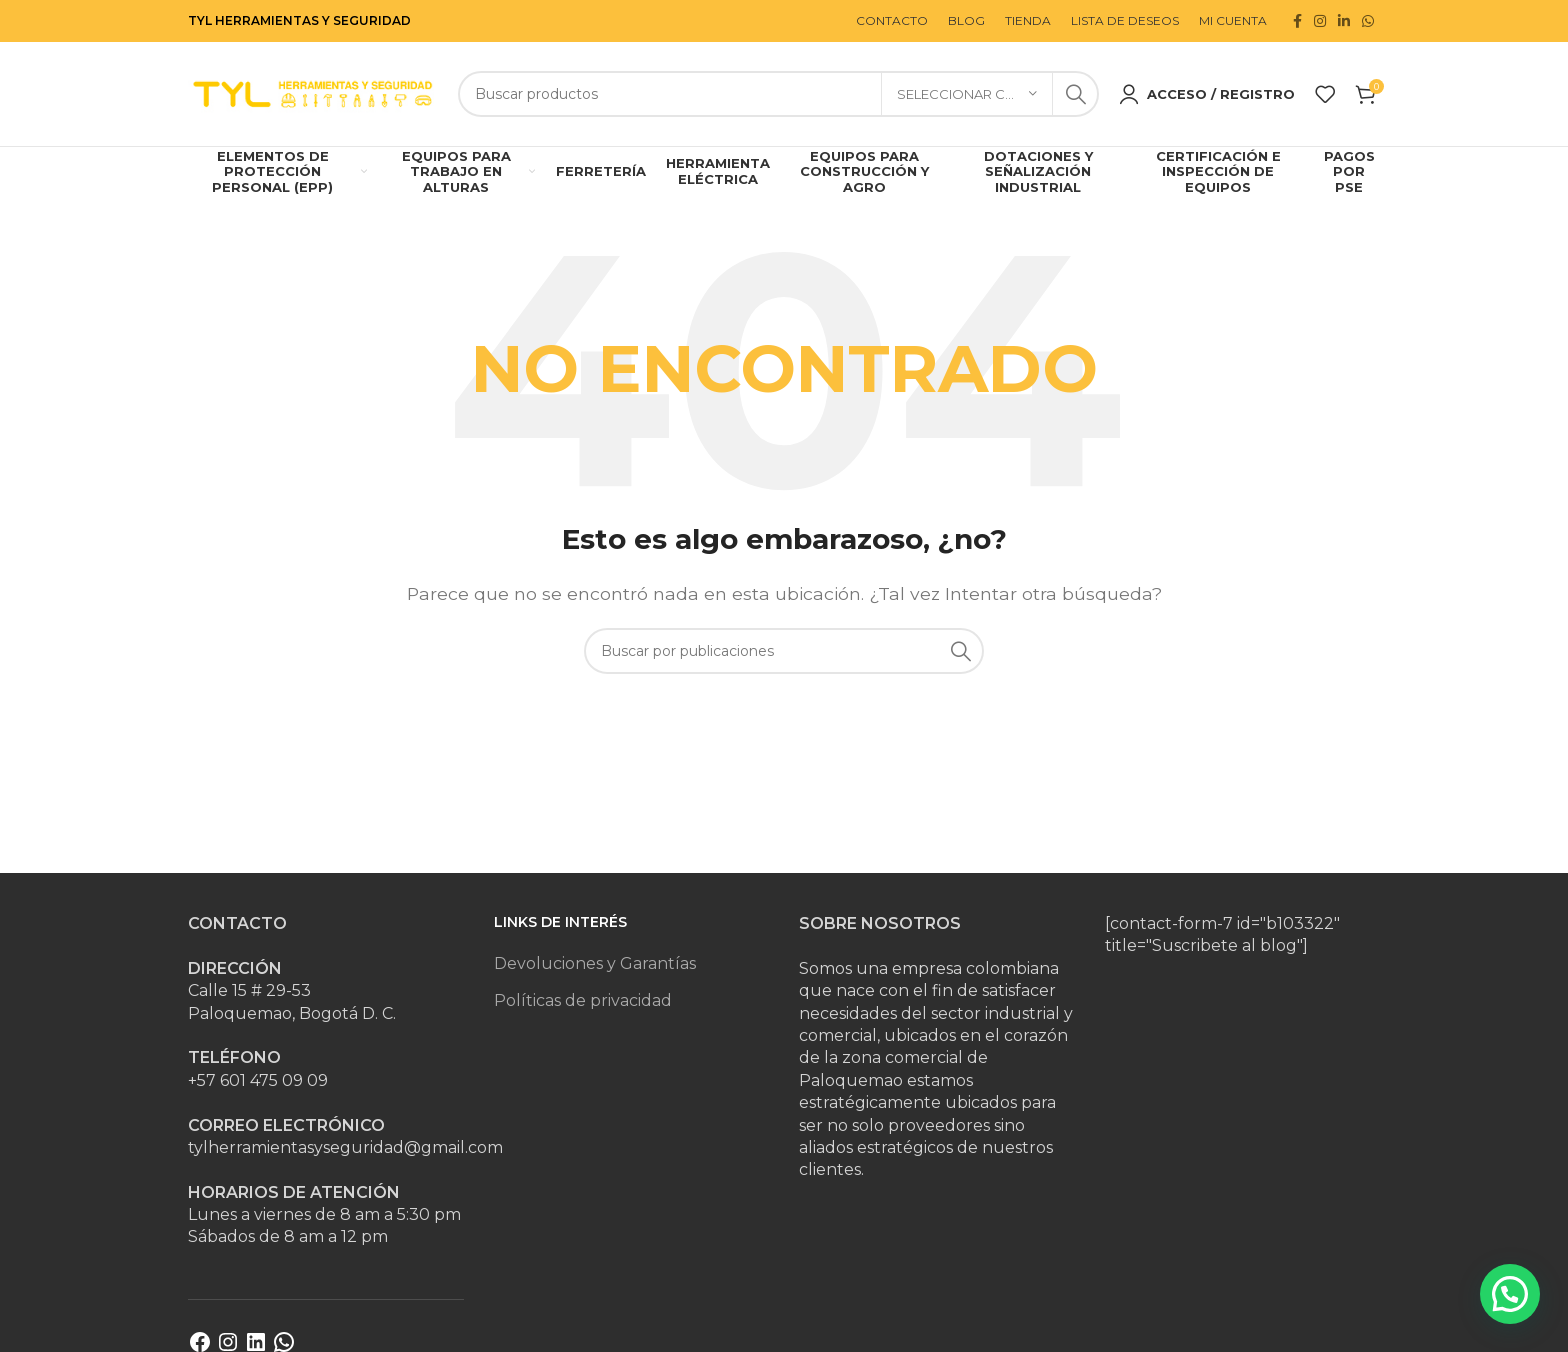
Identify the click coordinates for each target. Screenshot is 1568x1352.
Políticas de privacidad (583, 1000)
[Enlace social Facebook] (1297, 21)
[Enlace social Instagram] (1320, 21)
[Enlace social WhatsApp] (1368, 21)
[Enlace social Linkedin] (1344, 21)
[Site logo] (313, 92)
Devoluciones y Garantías (595, 963)
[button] (1510, 1294)
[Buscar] (778, 94)
